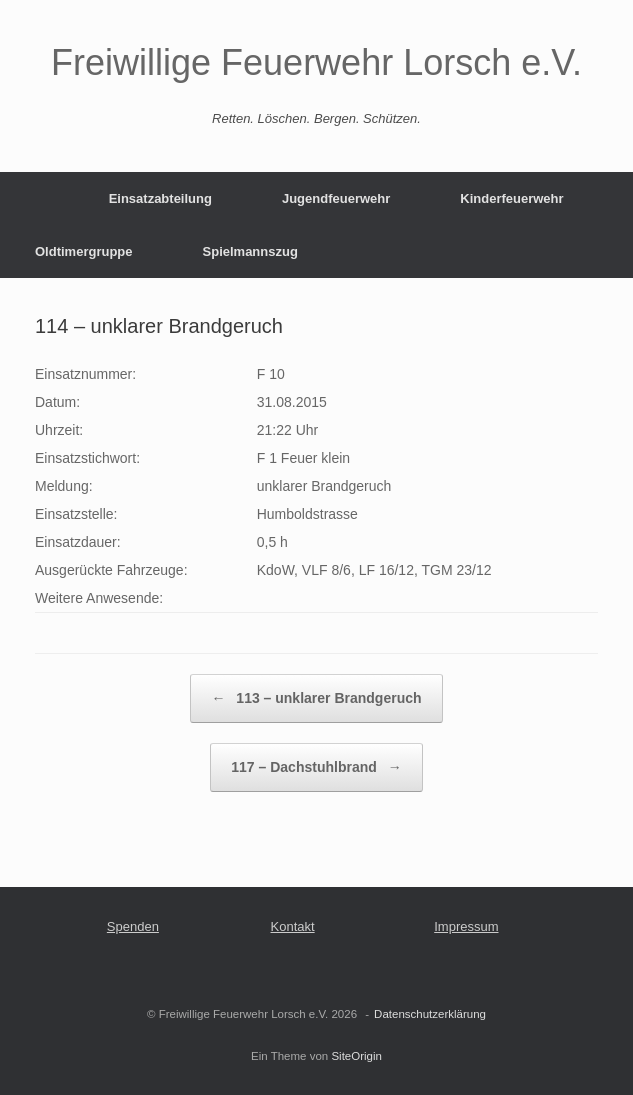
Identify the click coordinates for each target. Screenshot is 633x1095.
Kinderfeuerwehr (511, 198)
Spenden (133, 926)
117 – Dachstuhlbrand (316, 767)
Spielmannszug (250, 251)
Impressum (466, 926)
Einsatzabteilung (160, 198)
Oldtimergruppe (84, 251)
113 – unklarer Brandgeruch (316, 698)
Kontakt (293, 926)
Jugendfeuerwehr (336, 198)
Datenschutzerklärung (430, 1014)
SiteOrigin (356, 1056)
